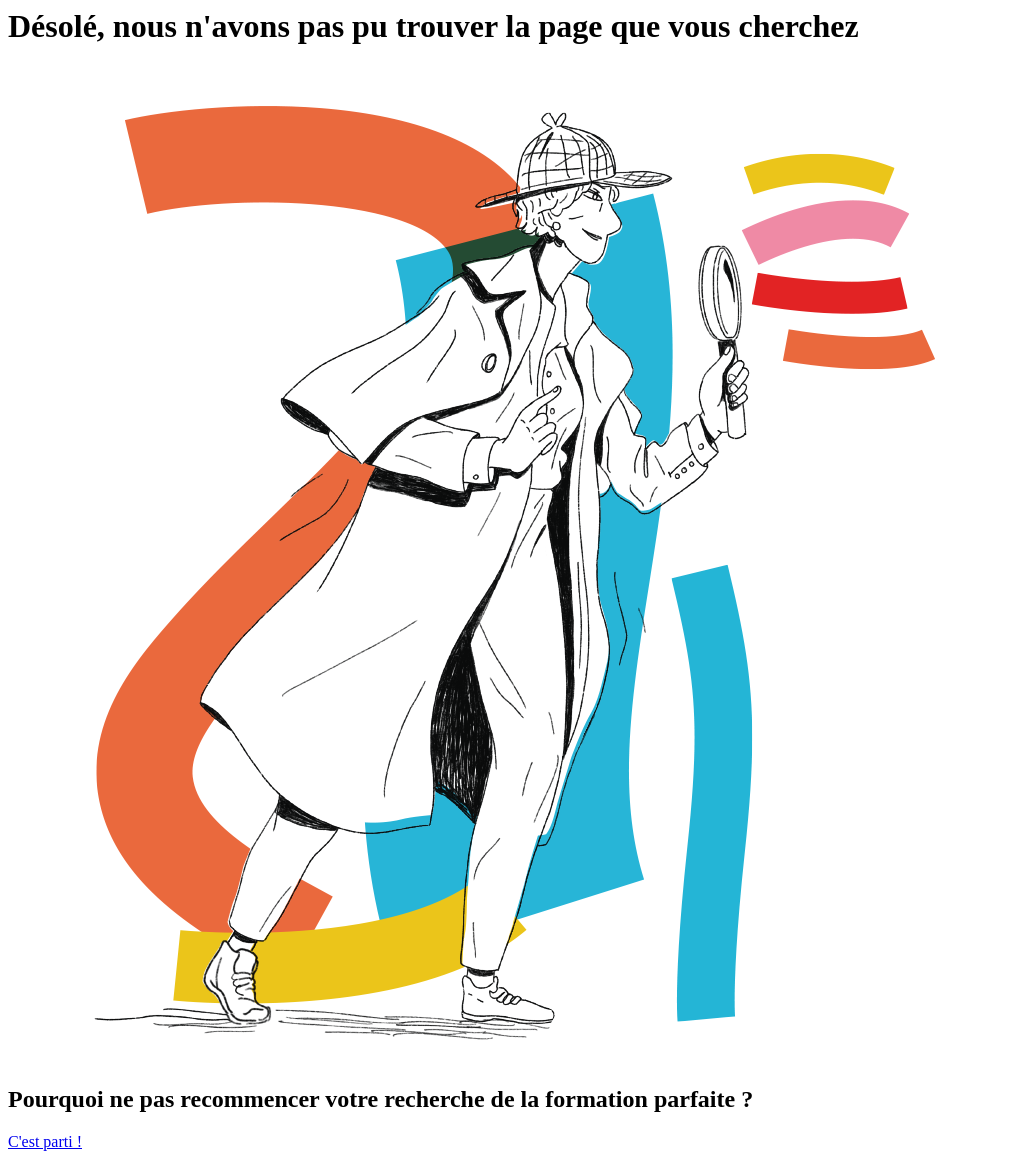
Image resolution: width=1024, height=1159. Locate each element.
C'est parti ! (45, 1141)
